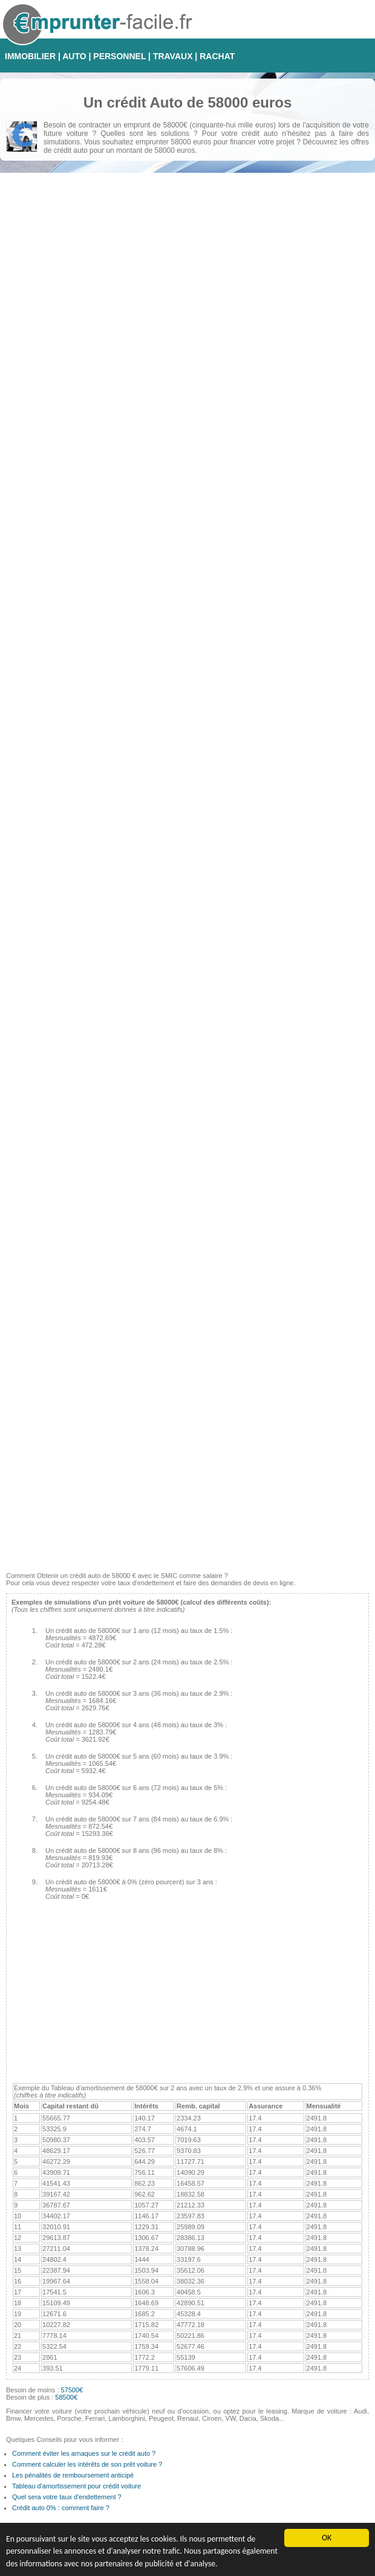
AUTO (74, 56)
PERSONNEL (119, 56)
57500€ (72, 2390)
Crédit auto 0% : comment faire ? (60, 2507)
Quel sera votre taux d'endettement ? (67, 2496)
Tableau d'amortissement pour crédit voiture (76, 2486)
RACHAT (217, 56)
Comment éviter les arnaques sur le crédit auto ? (83, 2453)
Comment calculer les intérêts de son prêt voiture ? (87, 2464)
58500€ (66, 2397)
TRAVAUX (173, 56)
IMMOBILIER (30, 56)
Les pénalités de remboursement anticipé (73, 2475)
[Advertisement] (185, 1480)
